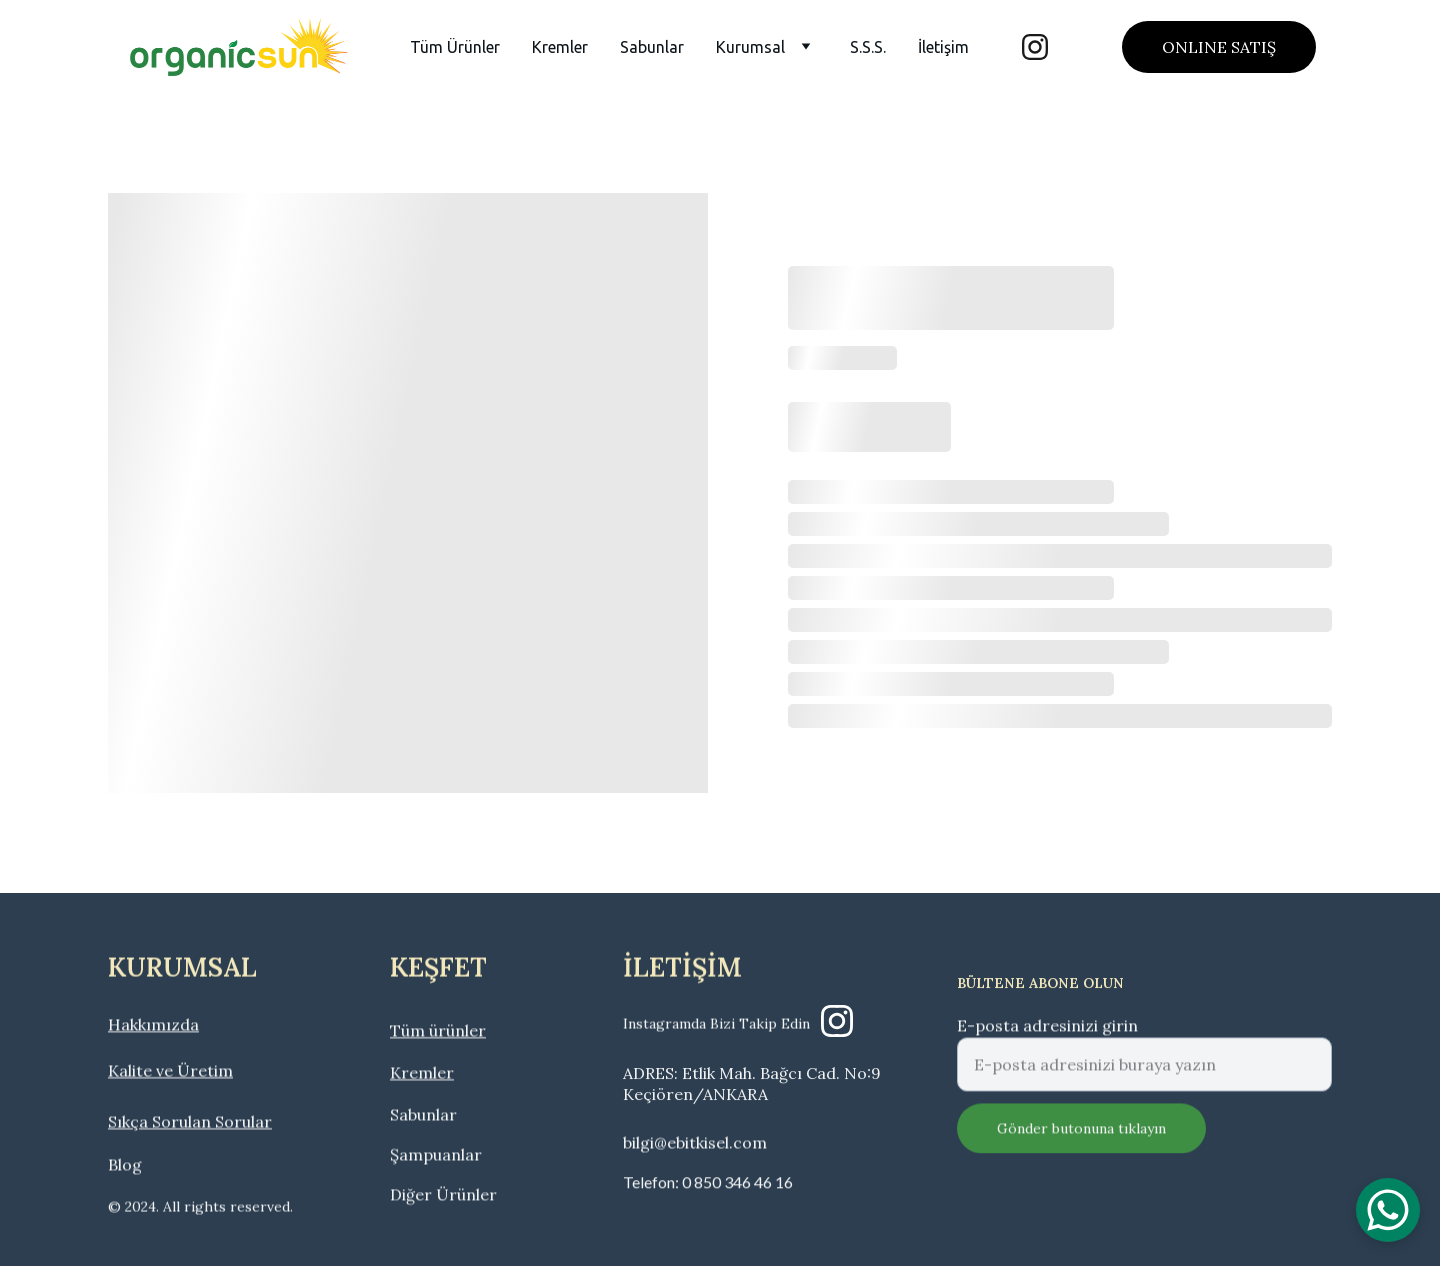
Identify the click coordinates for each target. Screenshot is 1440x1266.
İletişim (943, 47)
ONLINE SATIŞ (1219, 47)
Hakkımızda (153, 1027)
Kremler (560, 47)
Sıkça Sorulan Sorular (190, 1124)
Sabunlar (652, 47)
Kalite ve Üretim (170, 1073)
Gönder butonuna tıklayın (1081, 1142)
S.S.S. (868, 47)
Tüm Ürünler (455, 47)
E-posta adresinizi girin (1047, 1039)
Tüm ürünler (438, 1033)
